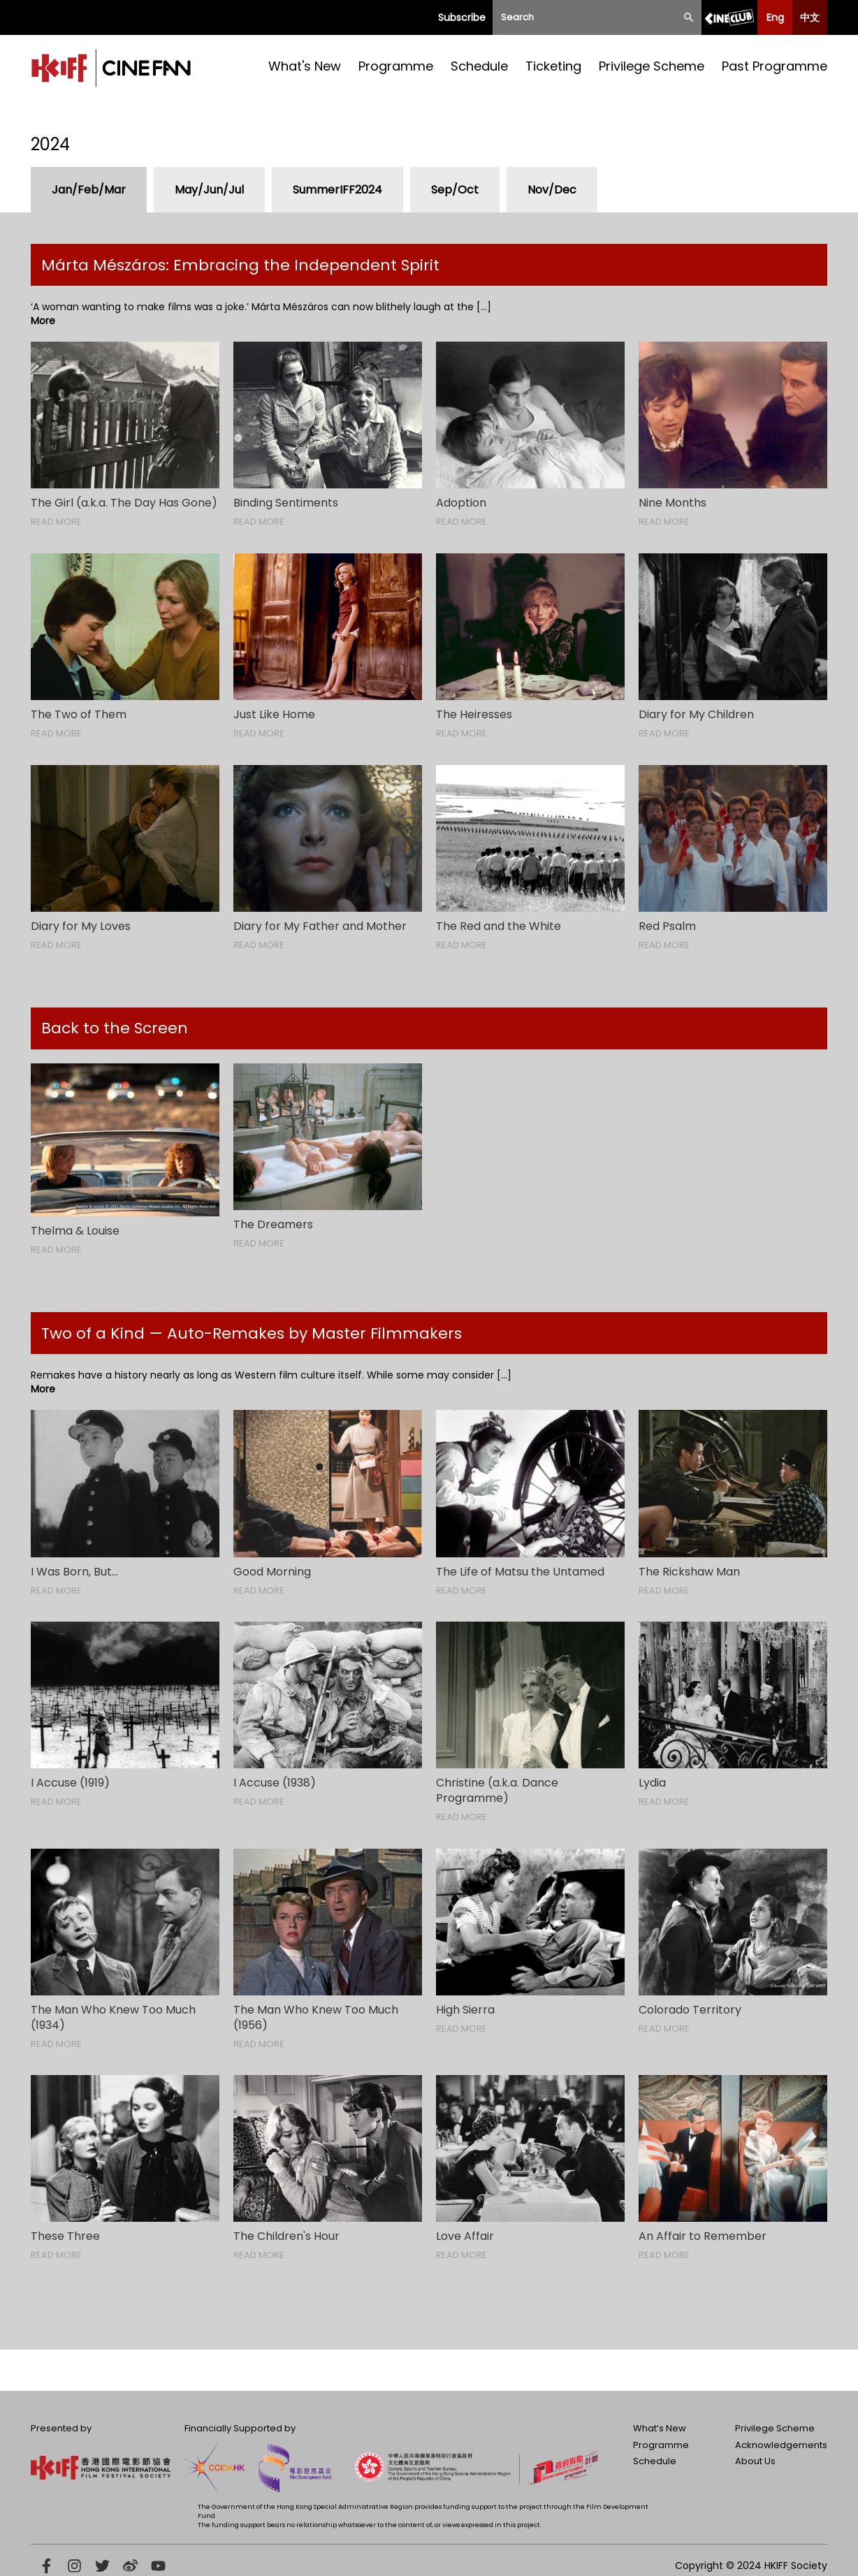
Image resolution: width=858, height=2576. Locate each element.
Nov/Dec (552, 190)
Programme (395, 66)
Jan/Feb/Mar (89, 190)
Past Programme (774, 66)
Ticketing (553, 66)
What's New (304, 66)
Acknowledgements (781, 2445)
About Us (755, 2461)
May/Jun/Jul (209, 190)
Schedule (479, 66)
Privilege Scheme (651, 66)
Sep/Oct (455, 190)
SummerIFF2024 (337, 190)
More (43, 321)
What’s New (659, 2428)
